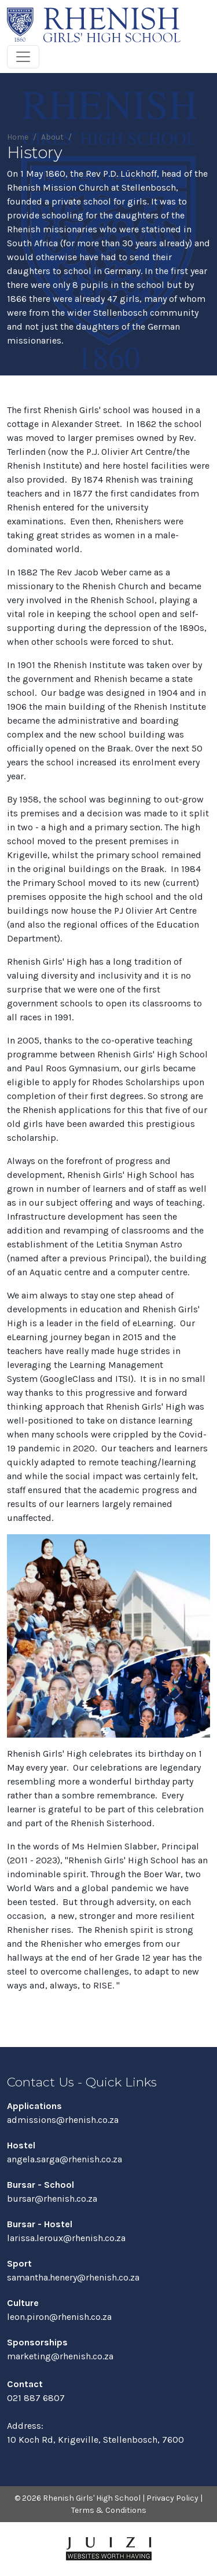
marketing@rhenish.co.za (60, 2356)
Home (17, 137)
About (52, 137)
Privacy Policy (172, 2498)
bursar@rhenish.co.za (52, 2198)
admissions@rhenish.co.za (63, 2119)
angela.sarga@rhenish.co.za (64, 2159)
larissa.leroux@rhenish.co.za (66, 2237)
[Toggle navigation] (23, 56)
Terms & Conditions (108, 2510)
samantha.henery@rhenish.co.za (73, 2277)
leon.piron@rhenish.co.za (59, 2316)
